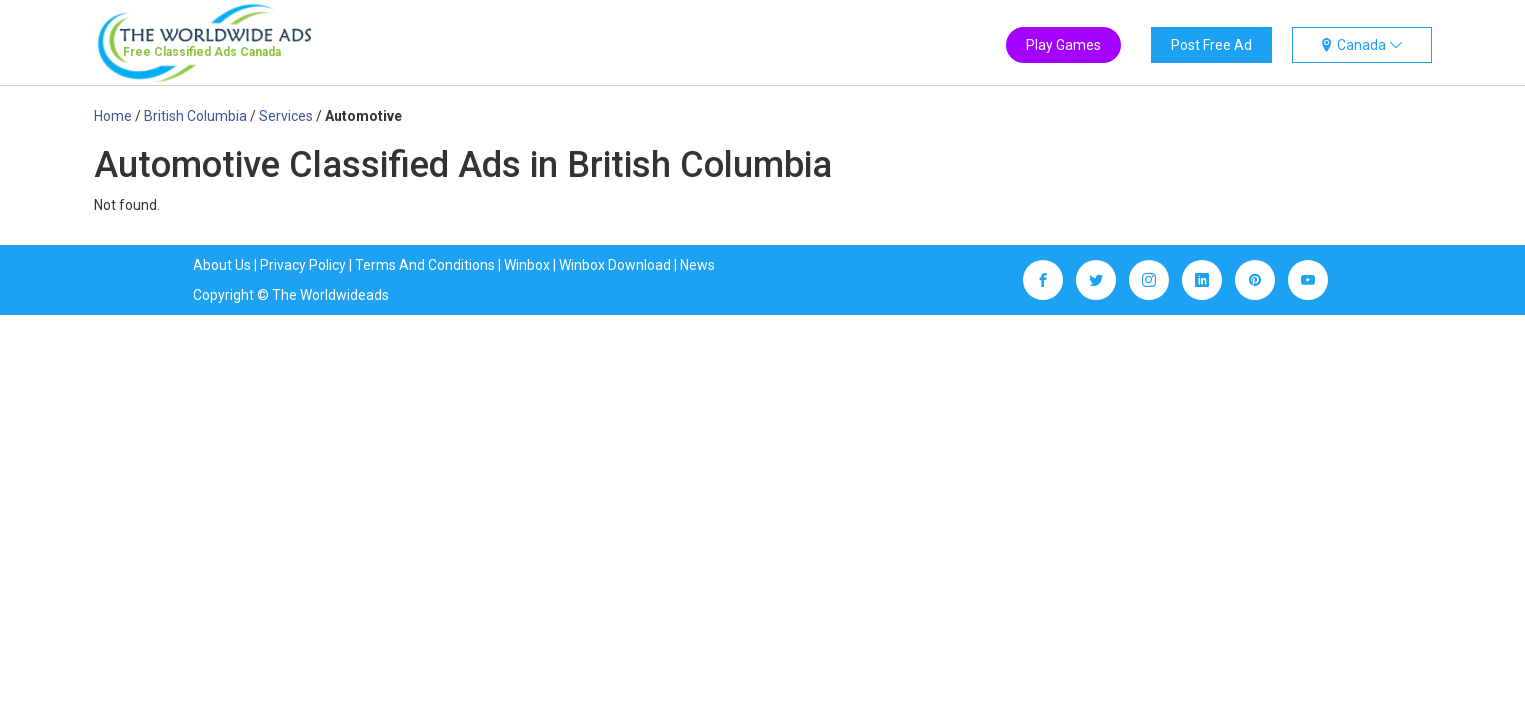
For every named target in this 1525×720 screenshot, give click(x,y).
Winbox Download (615, 265)
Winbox (527, 265)
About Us (222, 265)
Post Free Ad (1211, 45)
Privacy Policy (303, 265)
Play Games (1063, 45)
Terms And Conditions (425, 265)
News (697, 265)
